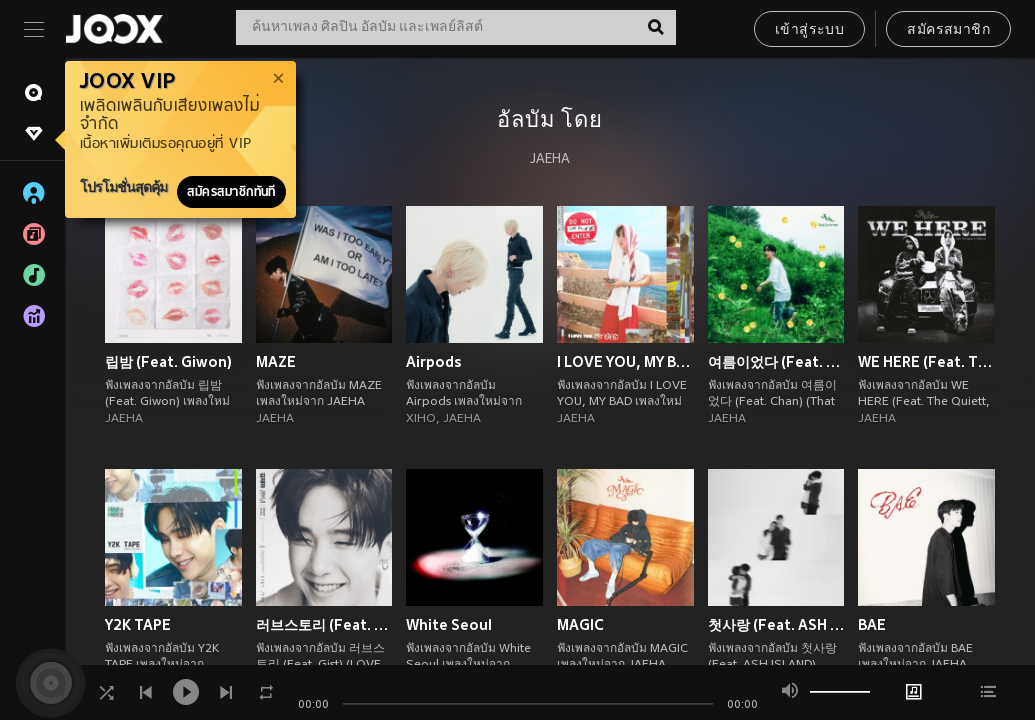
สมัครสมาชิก (948, 30)
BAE (872, 625)
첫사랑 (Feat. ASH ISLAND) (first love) (776, 625)
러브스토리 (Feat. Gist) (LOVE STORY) (324, 625)
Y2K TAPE (138, 625)
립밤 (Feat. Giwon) (168, 362)
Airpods (434, 362)
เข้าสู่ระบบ (809, 30)
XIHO (421, 419)
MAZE (276, 362)
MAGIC (580, 625)
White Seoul (449, 625)
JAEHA (550, 160)
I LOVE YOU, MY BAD (625, 362)
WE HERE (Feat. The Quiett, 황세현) (926, 362)
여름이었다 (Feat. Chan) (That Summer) (776, 362)
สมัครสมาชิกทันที (231, 192)
